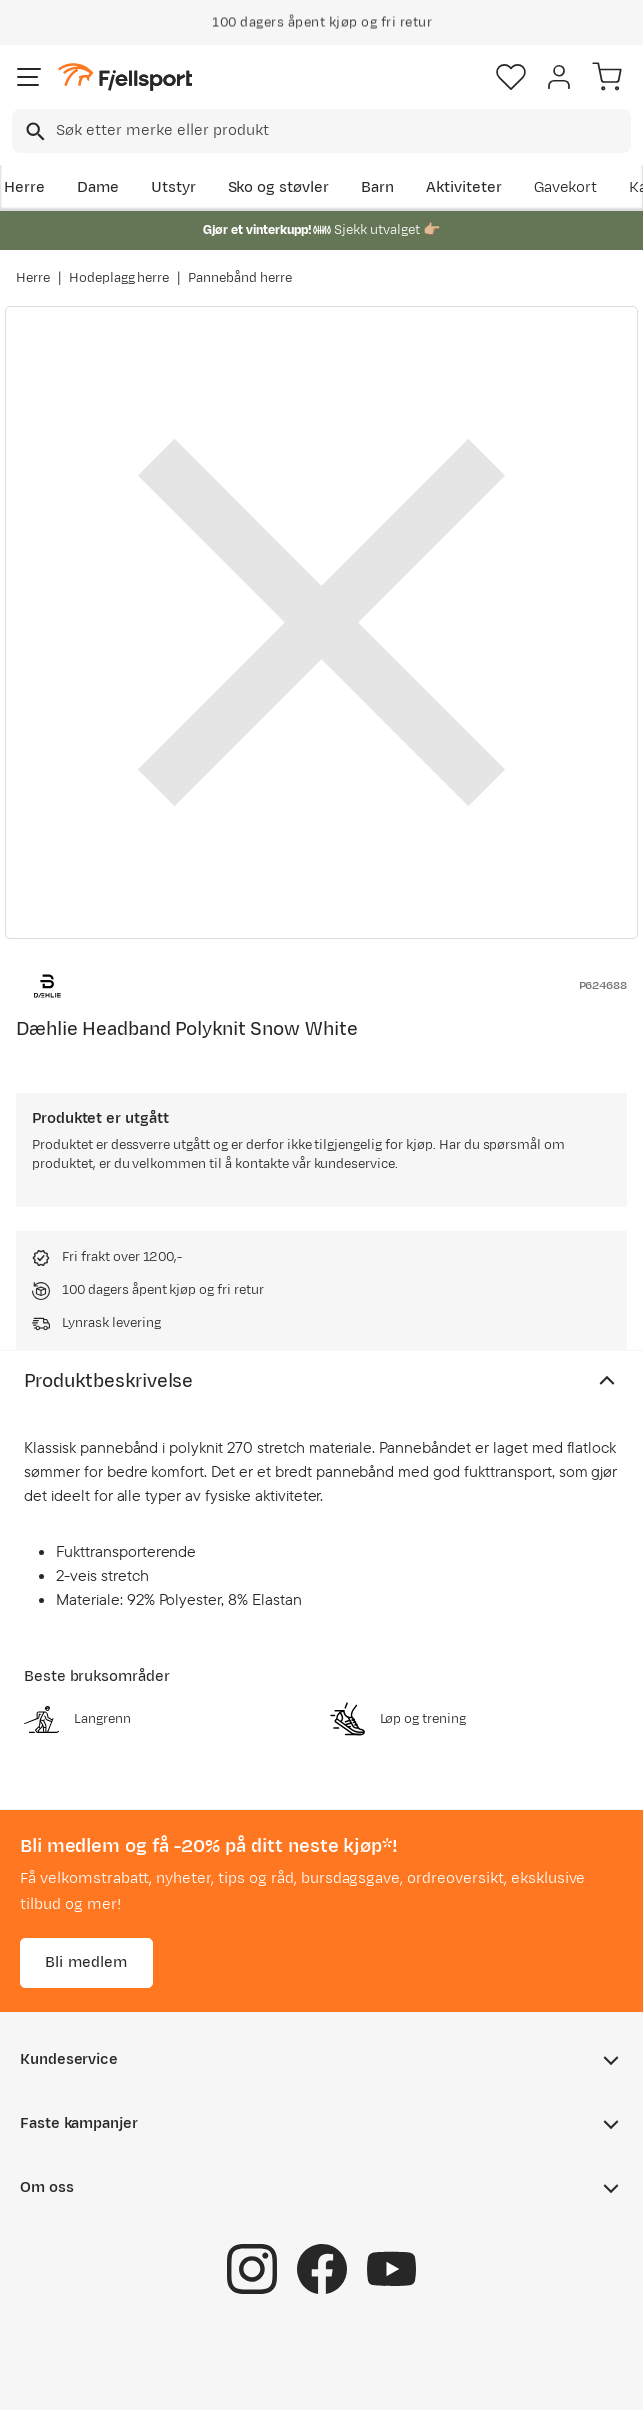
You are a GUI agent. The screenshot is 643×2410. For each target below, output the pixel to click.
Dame (98, 187)
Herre (24, 187)
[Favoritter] (511, 77)
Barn (377, 187)
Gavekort (566, 187)
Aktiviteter (464, 187)
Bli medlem (86, 1962)
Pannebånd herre (240, 278)
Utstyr (173, 187)
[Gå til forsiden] (125, 77)
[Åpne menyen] (29, 77)
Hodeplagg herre (119, 278)
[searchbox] (342, 131)
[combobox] (321, 131)
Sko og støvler (279, 187)
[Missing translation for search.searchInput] (33, 131)
